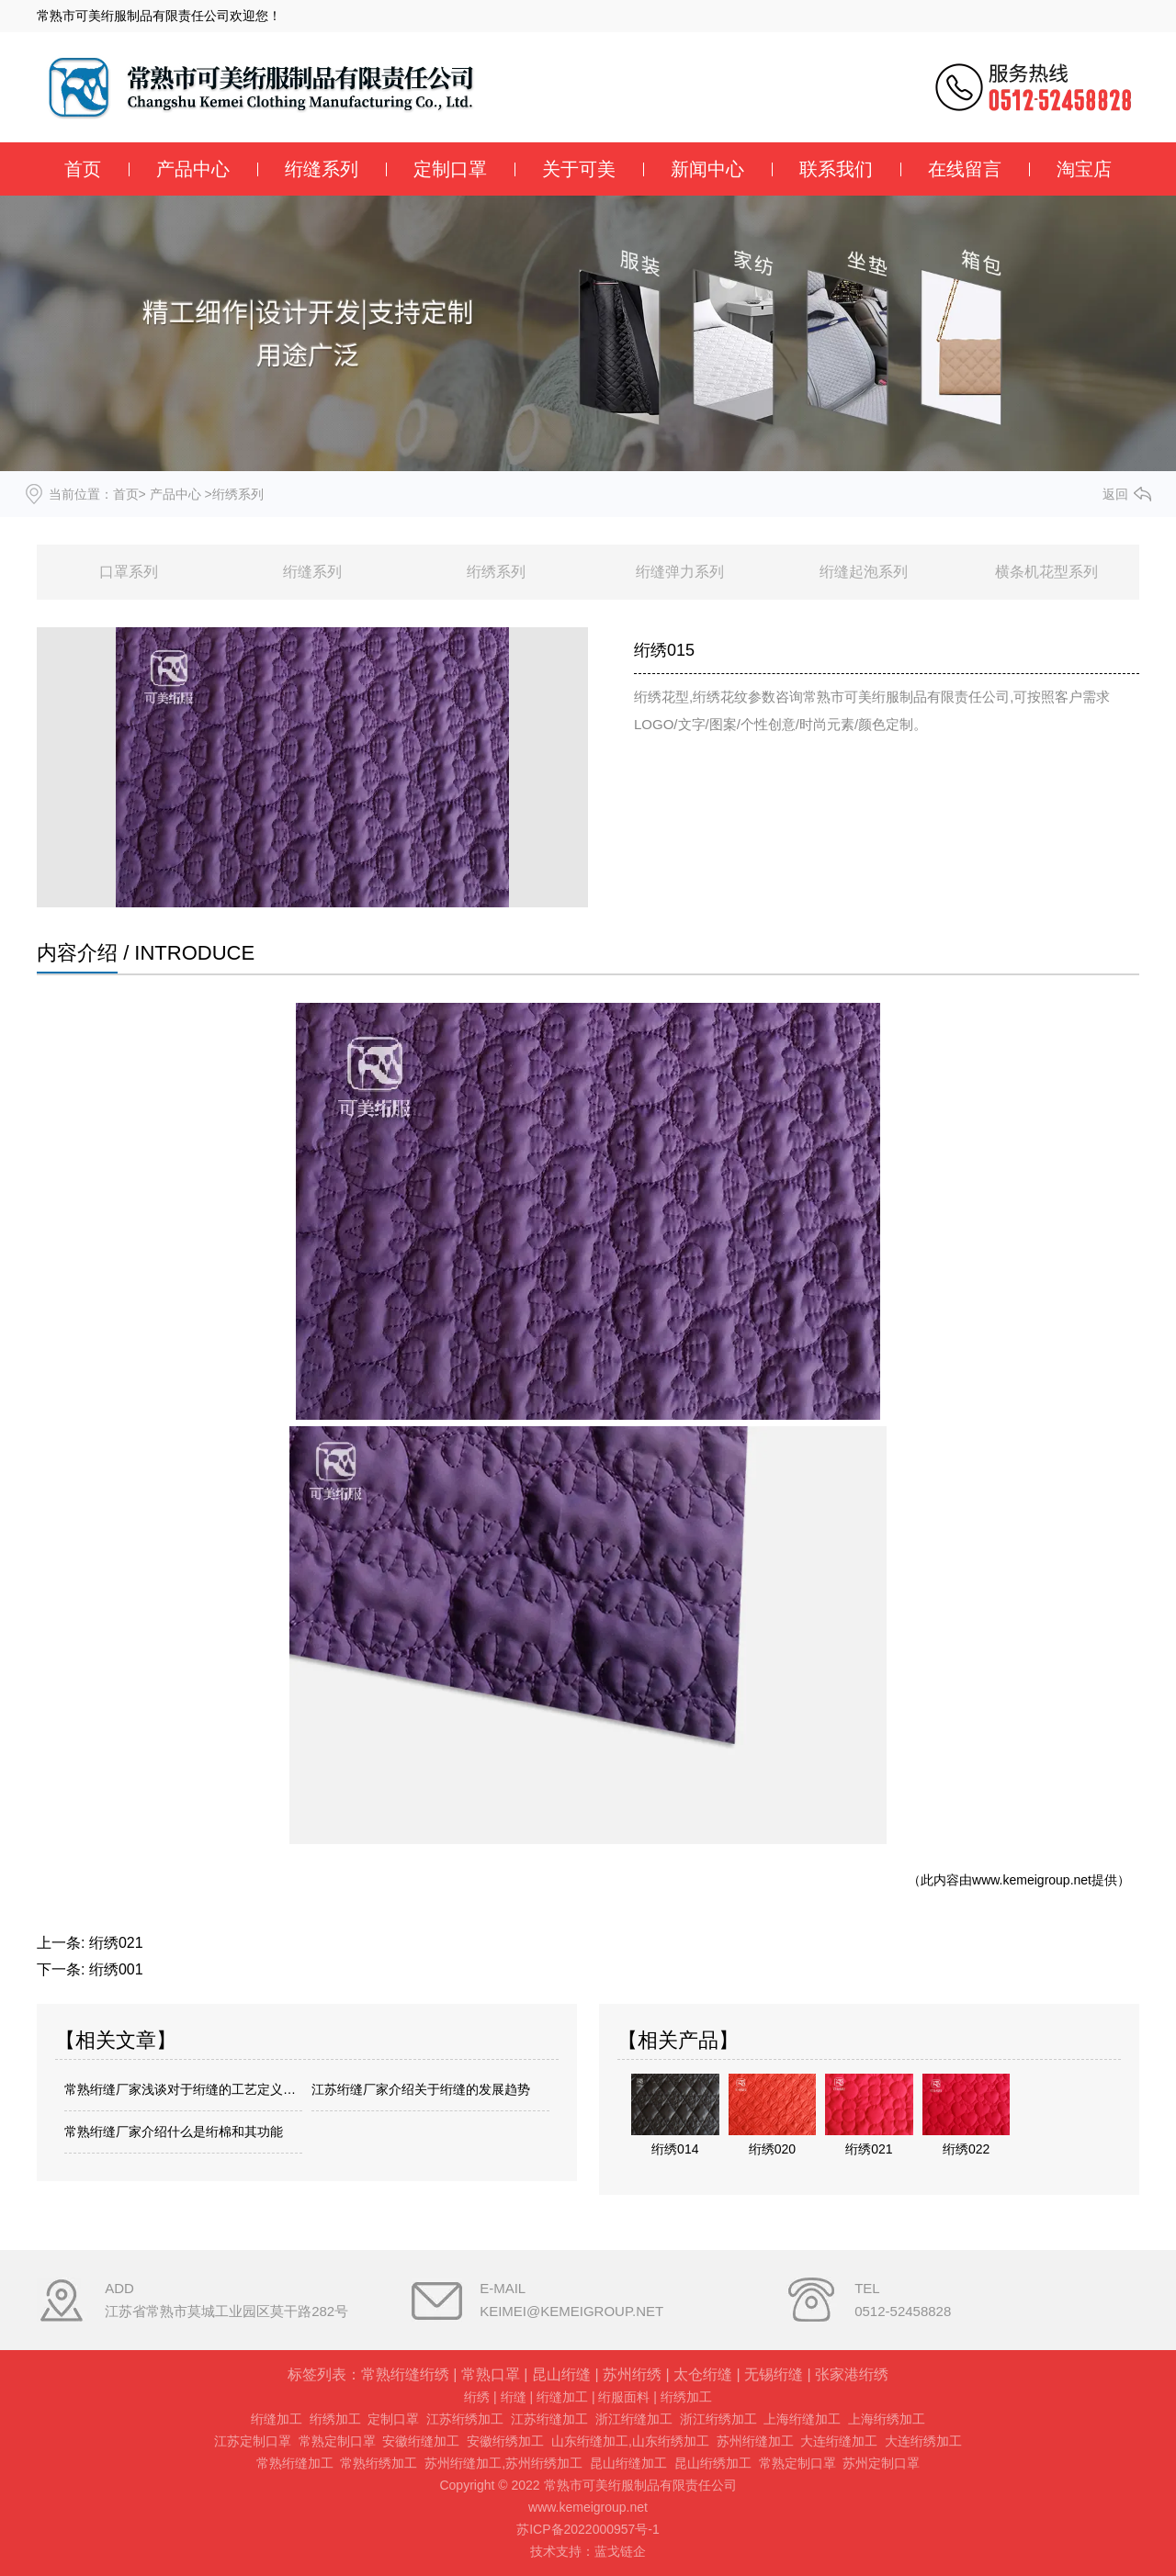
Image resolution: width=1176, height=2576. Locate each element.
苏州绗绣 (632, 2374)
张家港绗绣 (851, 2374)
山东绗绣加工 (670, 2441)
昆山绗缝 (561, 2374)
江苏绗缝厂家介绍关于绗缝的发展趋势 (420, 2089)
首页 (82, 169)
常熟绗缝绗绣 (405, 2374)
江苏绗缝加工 (549, 2419)
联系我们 (836, 169)
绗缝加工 (562, 2397)
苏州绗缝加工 (755, 2441)
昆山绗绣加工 (713, 2463)
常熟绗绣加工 (378, 2463)
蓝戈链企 (620, 2551)
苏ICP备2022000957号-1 (588, 2529)
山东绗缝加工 (589, 2441)
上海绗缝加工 (802, 2419)
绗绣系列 (496, 571)
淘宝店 (1084, 169)
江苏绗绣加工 (464, 2419)
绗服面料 (624, 2397)
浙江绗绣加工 (718, 2419)
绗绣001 (116, 1969)
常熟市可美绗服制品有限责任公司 (133, 15)
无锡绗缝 (773, 2374)
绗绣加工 (686, 2397)
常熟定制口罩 (337, 2441)
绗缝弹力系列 (680, 571)
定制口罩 (450, 169)
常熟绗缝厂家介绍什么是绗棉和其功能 (173, 2131)
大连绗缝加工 (838, 2441)
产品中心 (193, 169)
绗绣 (477, 2397)
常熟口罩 (490, 2374)
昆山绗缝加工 (628, 2463)
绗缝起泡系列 (864, 571)
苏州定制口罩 (881, 2463)
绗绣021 (116, 1943)
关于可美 (579, 169)
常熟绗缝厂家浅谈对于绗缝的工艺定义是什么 (183, 2089)
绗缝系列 (321, 169)
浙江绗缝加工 (634, 2419)
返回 (1115, 494)
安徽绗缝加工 (420, 2441)
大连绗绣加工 (923, 2441)
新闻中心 (707, 169)
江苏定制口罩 (252, 2441)
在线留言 (964, 169)
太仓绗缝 (702, 2374)
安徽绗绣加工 (505, 2441)
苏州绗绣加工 (543, 2463)
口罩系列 (128, 571)
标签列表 (317, 2374)
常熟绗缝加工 (295, 2463)
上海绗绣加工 (886, 2419)
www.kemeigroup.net (1031, 1880)
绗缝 (513, 2397)
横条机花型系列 (1046, 571)
